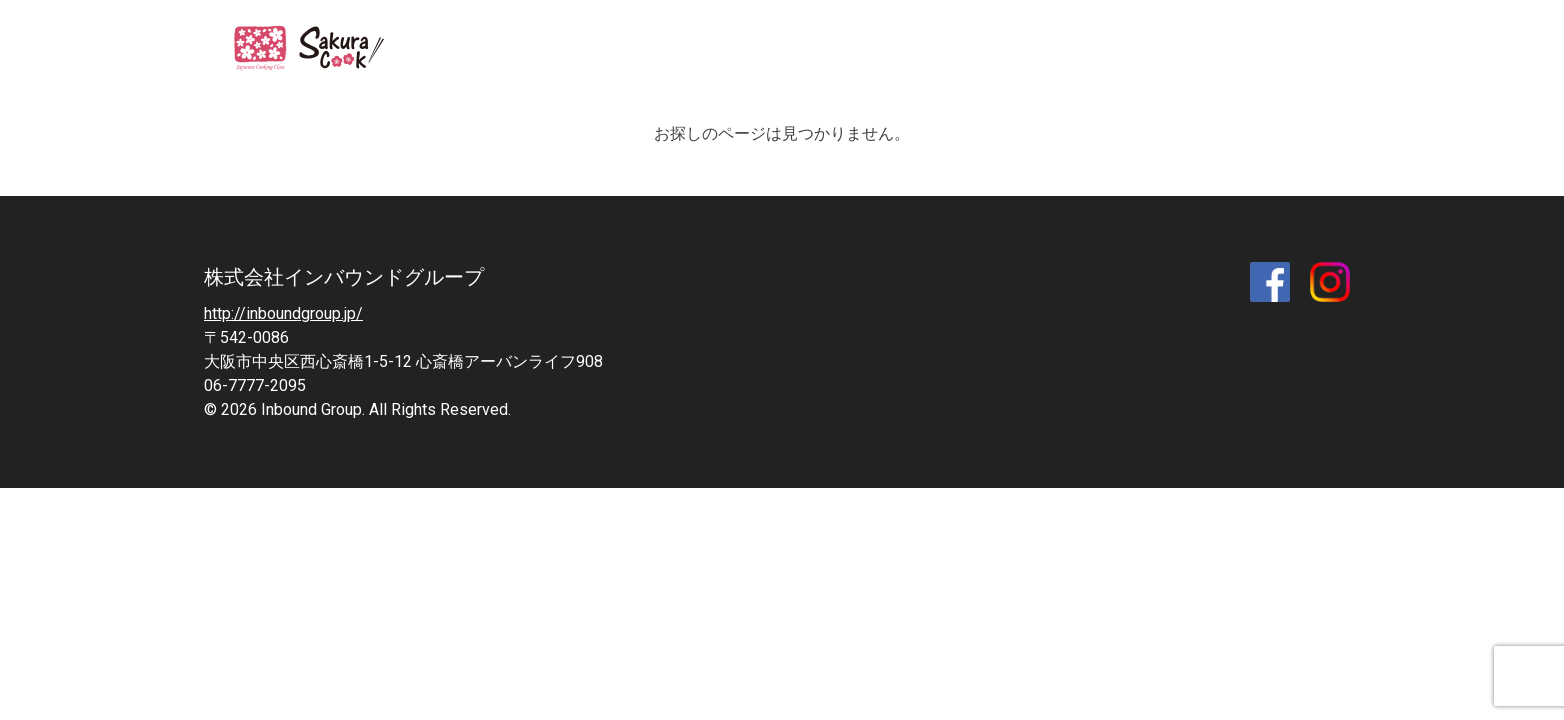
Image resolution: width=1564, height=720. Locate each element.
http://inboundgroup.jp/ (283, 313)
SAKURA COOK (321, 50)
